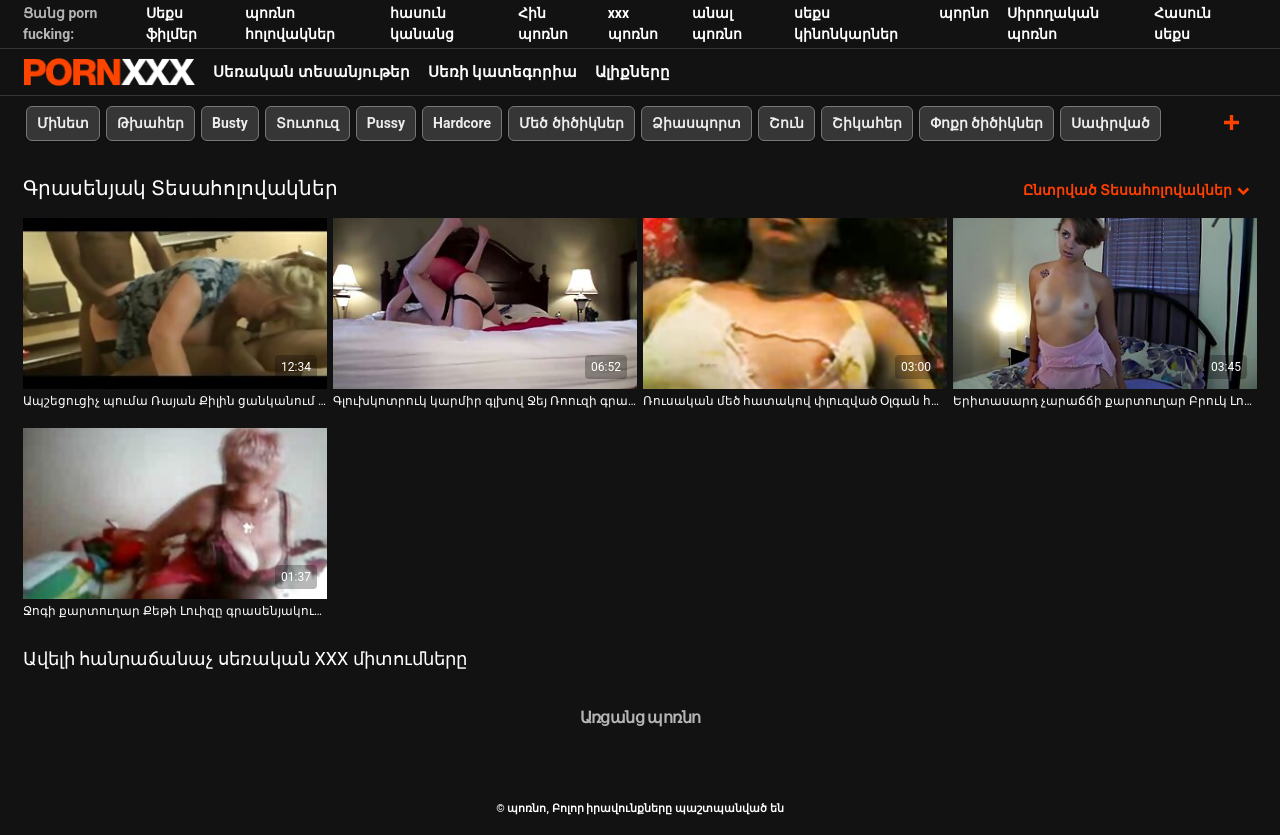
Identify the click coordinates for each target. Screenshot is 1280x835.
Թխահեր (150, 123)
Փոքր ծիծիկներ (986, 123)
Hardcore (462, 123)
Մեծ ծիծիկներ (571, 123)
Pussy (386, 123)
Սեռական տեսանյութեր (311, 72)
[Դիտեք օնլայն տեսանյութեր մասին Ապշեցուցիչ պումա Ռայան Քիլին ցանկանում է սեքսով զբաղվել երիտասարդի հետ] (175, 303)
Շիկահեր (867, 123)
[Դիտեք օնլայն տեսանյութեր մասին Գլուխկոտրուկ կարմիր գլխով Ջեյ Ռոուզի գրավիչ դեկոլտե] (485, 303)
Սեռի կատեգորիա (503, 72)
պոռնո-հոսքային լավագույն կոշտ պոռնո (109, 72)
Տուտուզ (307, 123)
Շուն (786, 123)
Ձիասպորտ (696, 123)
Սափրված (1110, 123)
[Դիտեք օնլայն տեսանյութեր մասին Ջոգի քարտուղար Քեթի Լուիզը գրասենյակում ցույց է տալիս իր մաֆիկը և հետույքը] (175, 513)
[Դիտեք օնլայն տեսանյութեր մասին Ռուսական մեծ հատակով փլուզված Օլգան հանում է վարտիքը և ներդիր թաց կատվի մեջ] (795, 303)
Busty (230, 123)
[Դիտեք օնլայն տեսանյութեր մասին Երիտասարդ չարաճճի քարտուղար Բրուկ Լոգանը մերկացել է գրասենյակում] (1105, 303)
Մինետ (63, 123)
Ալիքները (632, 72)
